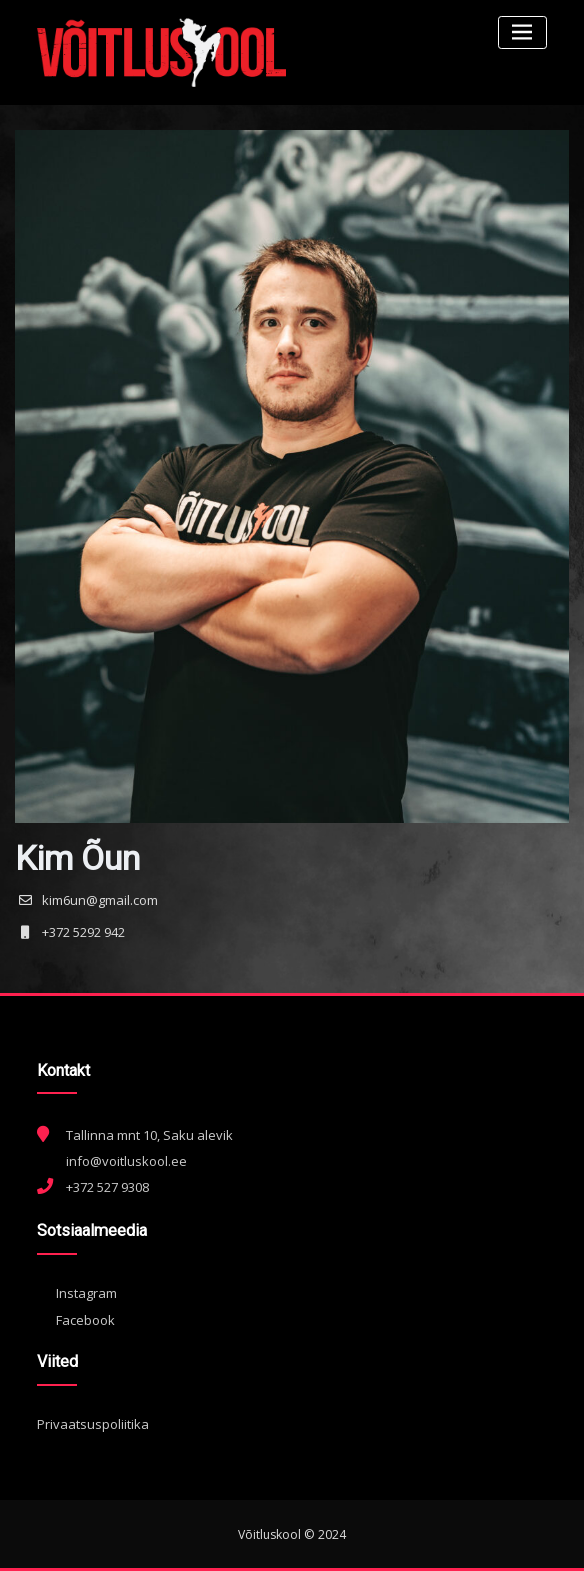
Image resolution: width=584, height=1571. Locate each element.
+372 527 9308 (107, 1187)
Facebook (76, 1320)
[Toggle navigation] (522, 32)
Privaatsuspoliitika (93, 1424)
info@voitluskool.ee (126, 1161)
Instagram (77, 1293)
